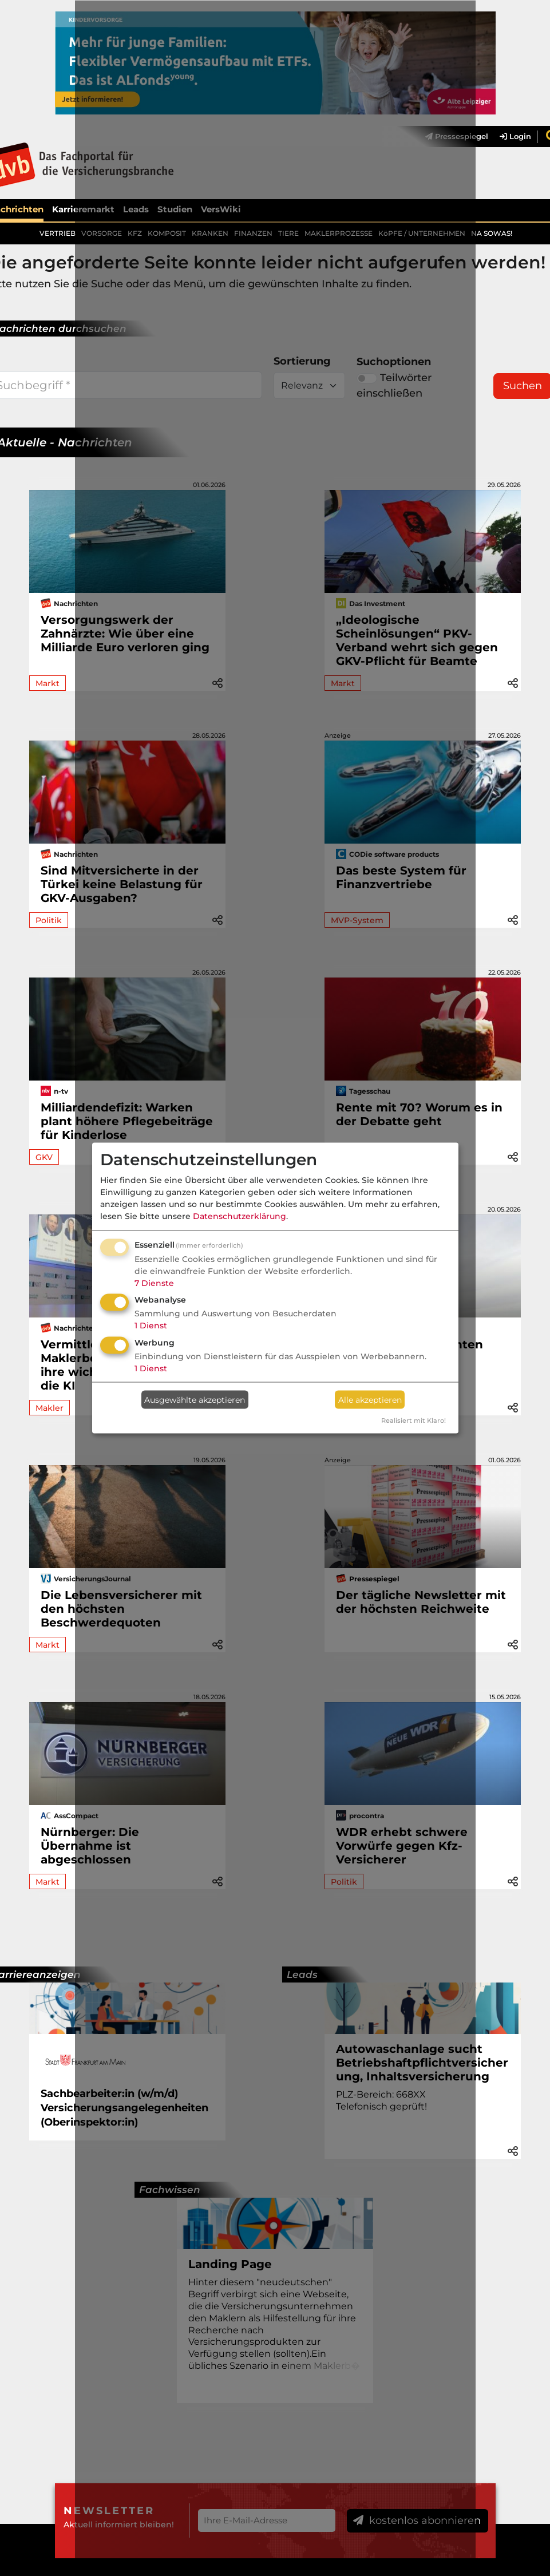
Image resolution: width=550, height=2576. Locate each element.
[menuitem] (509, 136)
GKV (44, 1157)
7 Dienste (154, 1282)
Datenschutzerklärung (239, 1215)
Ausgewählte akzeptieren (194, 1399)
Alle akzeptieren (370, 1399)
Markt (47, 683)
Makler (49, 1408)
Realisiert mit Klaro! (413, 1420)
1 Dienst (150, 1325)
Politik (48, 920)
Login (515, 136)
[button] (513, 682)
